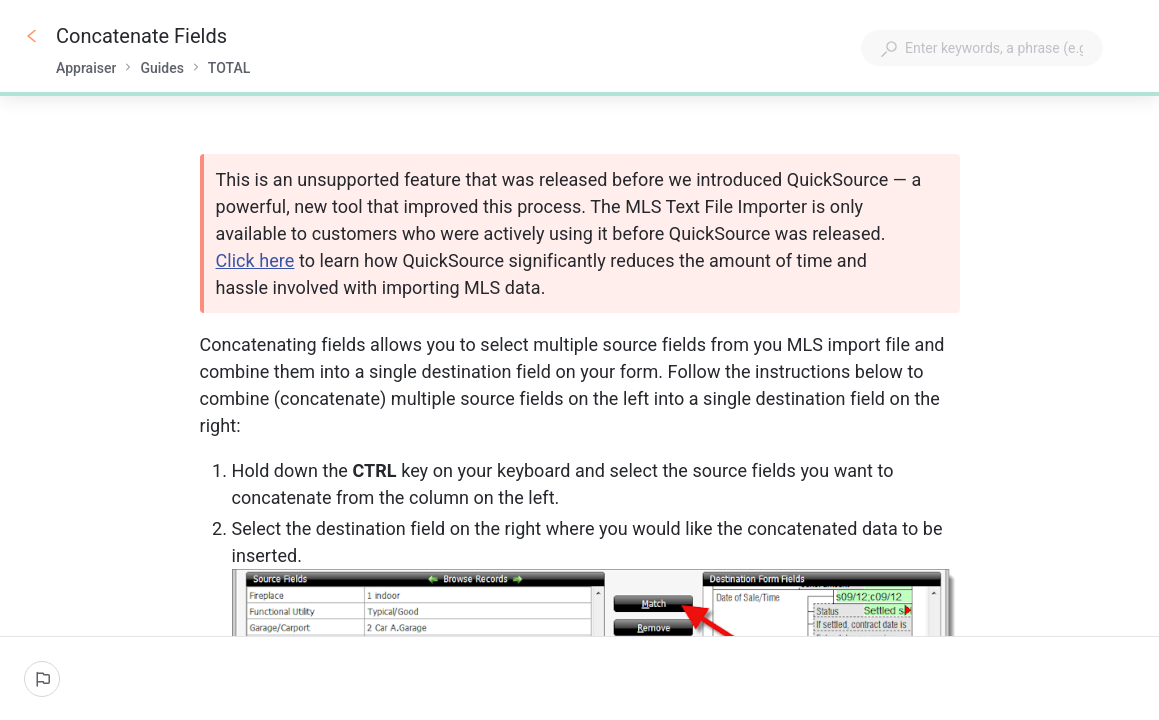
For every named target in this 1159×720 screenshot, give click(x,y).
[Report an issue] (42, 679)
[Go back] (32, 36)
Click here (255, 260)
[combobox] (982, 48)
